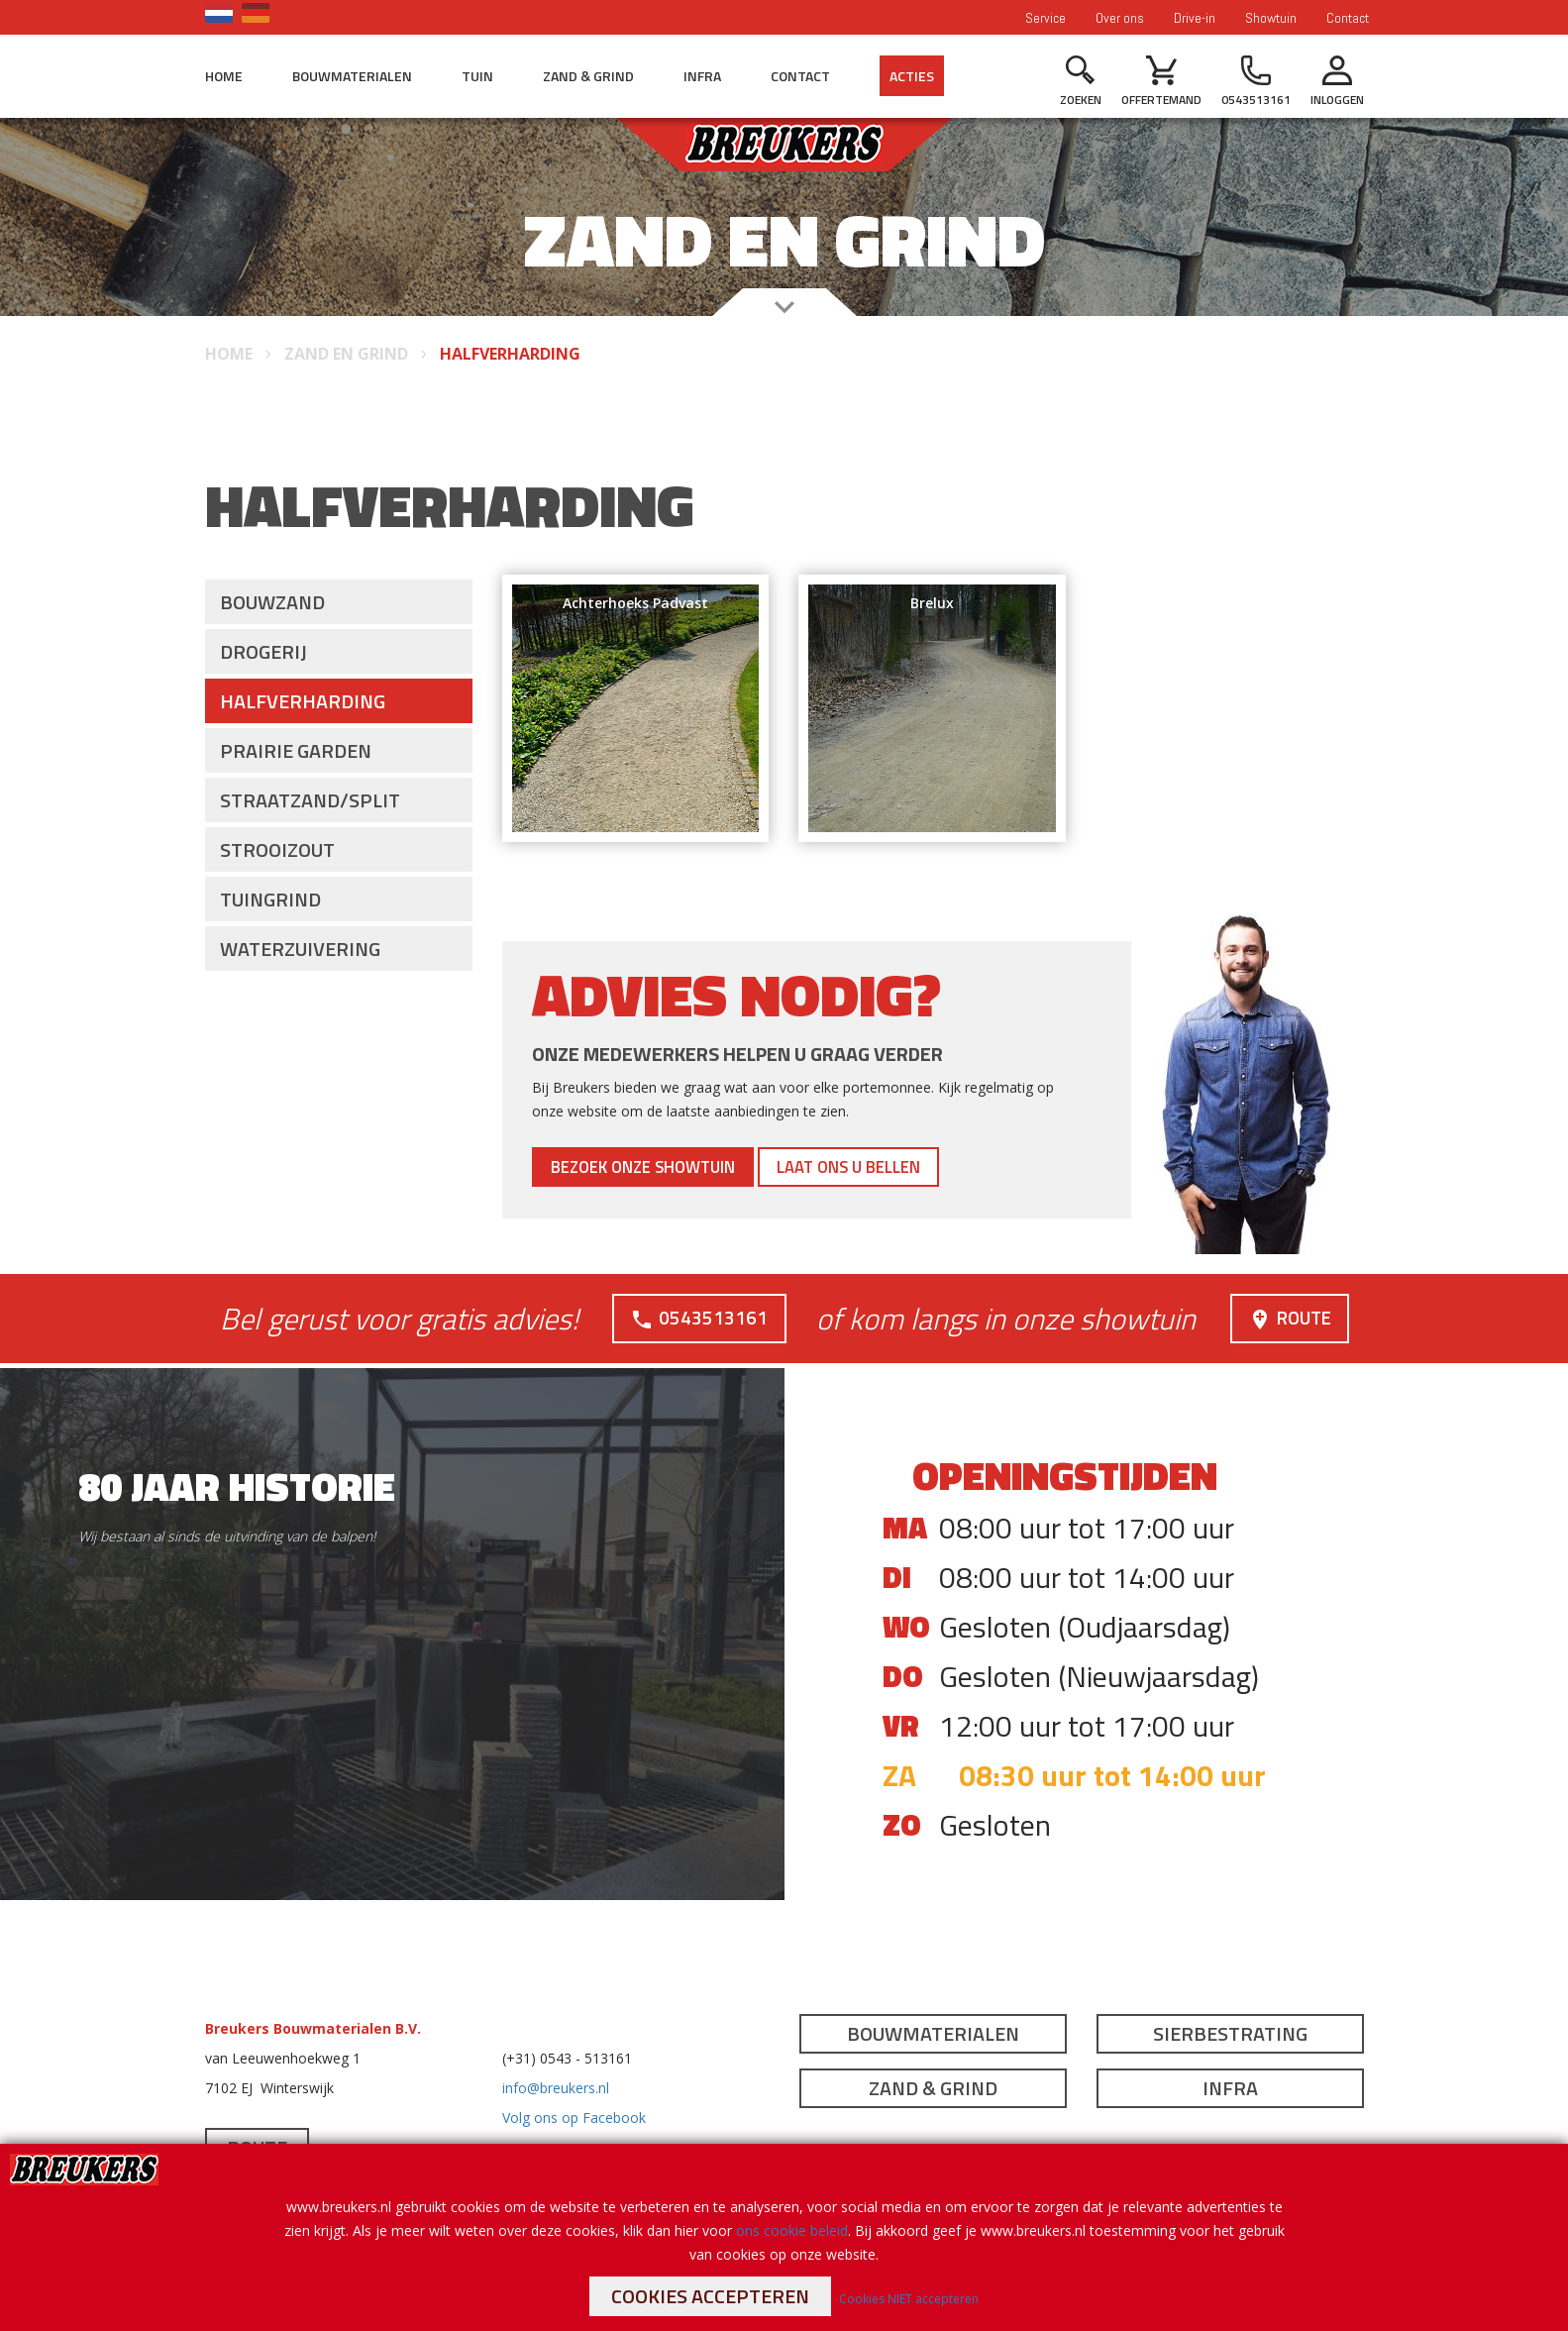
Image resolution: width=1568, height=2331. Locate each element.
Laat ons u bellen (914, 1166)
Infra (702, 75)
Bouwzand (272, 601)
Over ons (1120, 18)
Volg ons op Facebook (574, 2117)
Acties (911, 75)
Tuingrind (270, 899)
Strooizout (277, 849)
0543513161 (697, 1317)
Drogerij (263, 651)
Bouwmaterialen (352, 75)
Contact (1347, 18)
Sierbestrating (1230, 2033)
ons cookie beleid (792, 2230)
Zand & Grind (588, 75)
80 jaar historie (236, 1486)
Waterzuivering (300, 948)
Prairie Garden (295, 750)
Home (224, 75)
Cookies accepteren (710, 2295)
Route (1286, 1317)
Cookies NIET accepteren (909, 2298)
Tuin (477, 75)
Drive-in (1194, 18)
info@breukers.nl (555, 2087)
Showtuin (1271, 18)
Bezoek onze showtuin (667, 1166)
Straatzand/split (310, 800)
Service (1045, 18)
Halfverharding (302, 701)
